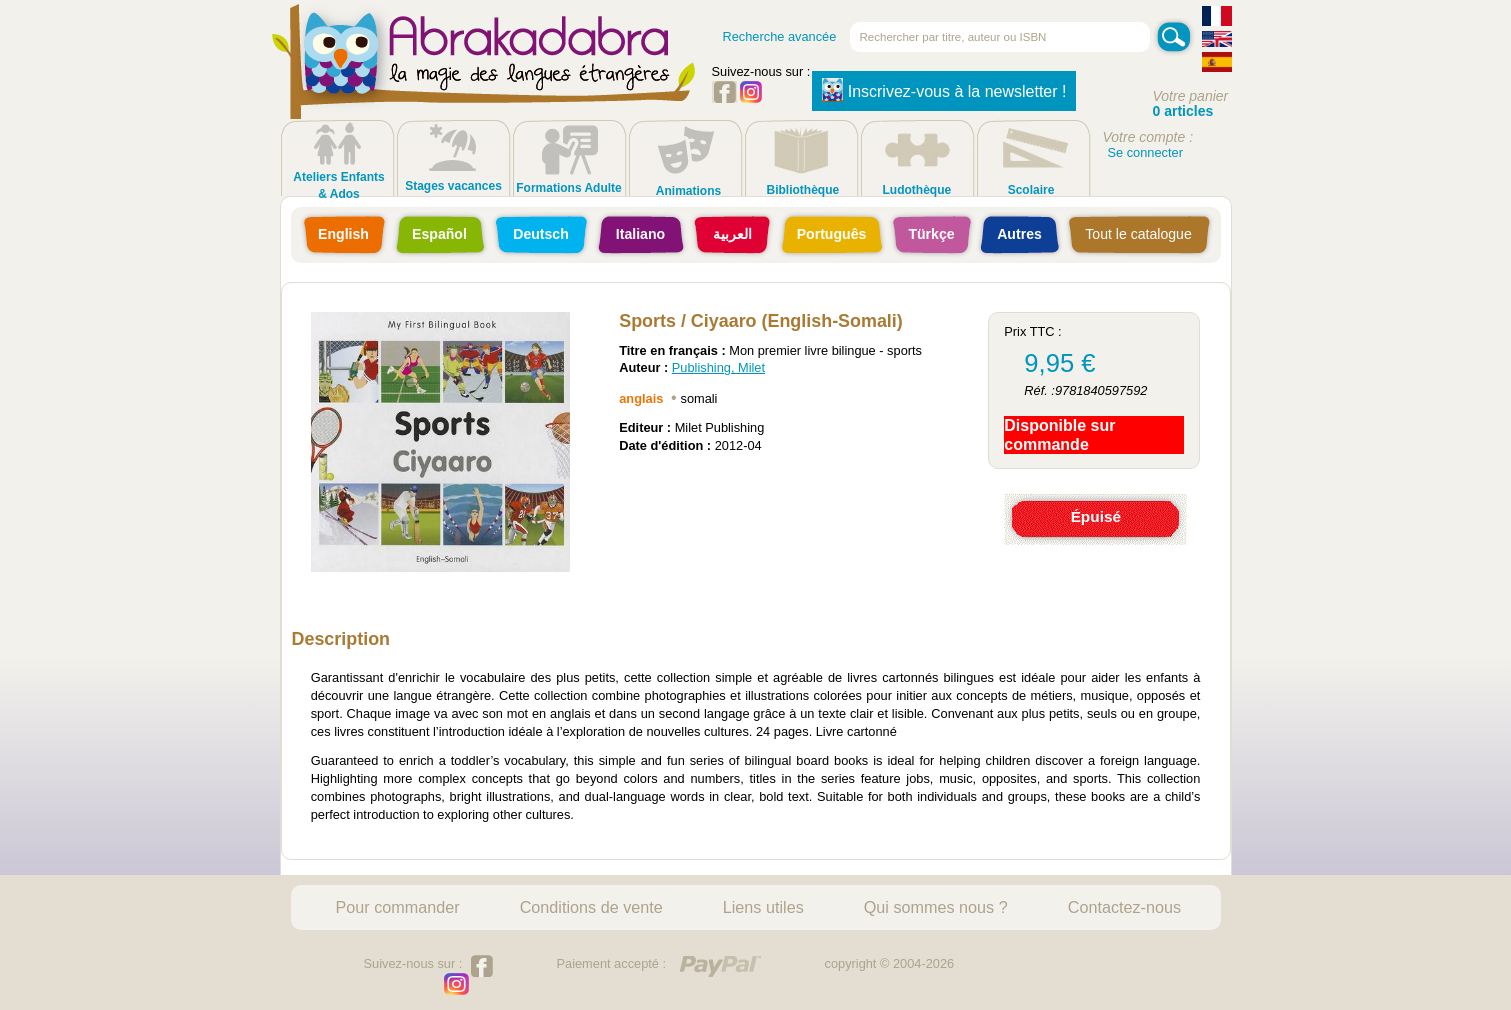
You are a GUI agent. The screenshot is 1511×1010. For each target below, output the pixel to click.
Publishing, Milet (718, 367)
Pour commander (398, 907)
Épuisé (1096, 516)
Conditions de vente (591, 907)
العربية (732, 234)
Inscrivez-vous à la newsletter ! (944, 90)
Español (439, 234)
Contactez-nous (1124, 907)
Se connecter (1145, 152)
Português (832, 234)
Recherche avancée (780, 36)
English (343, 234)
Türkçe (931, 234)
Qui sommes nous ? (936, 907)
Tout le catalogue (1138, 234)
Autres (1019, 234)
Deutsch (541, 234)
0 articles (1183, 111)
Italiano (640, 234)
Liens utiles (763, 907)
